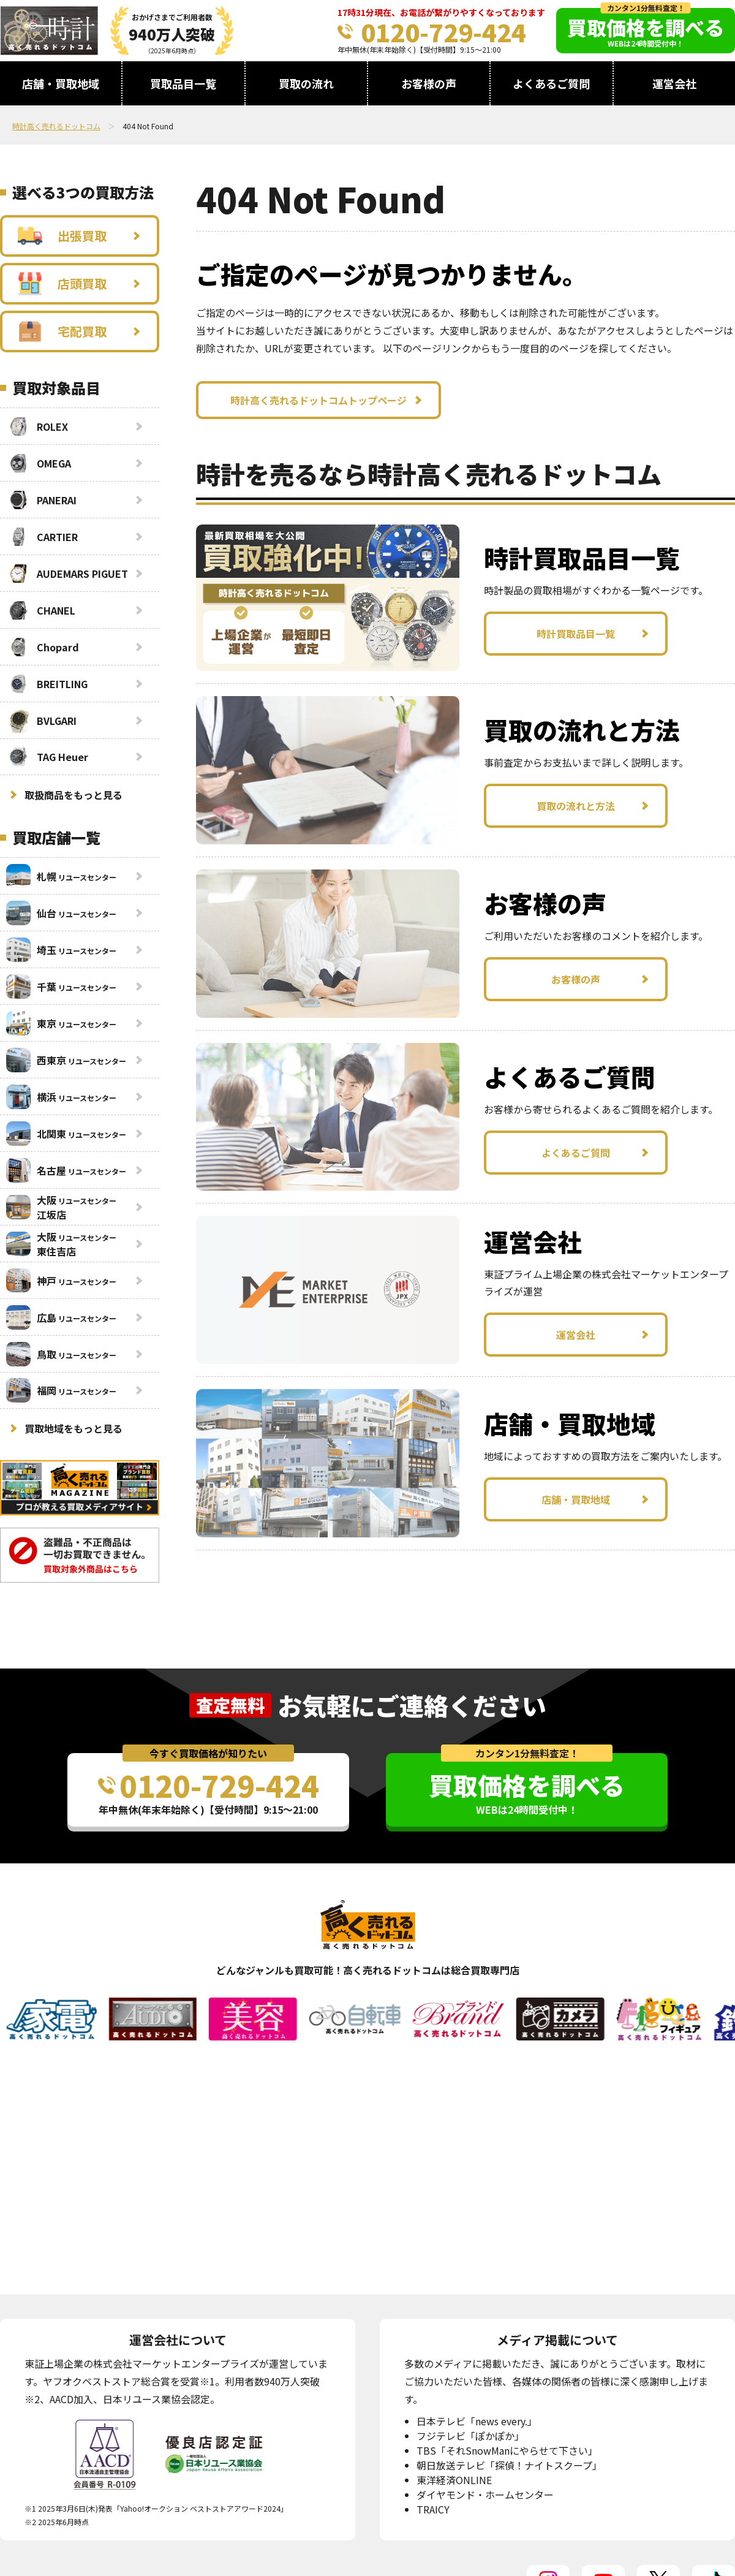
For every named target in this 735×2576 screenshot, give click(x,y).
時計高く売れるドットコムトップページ (318, 400)
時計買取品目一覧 (576, 633)
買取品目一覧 (183, 83)
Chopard (42, 647)
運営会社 (674, 83)
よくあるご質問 (551, 83)
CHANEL (40, 610)
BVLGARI (41, 720)
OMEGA (38, 463)
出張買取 (62, 236)
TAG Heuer (47, 757)
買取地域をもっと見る (73, 1428)
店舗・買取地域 (60, 83)
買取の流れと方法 (576, 805)
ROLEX (37, 426)
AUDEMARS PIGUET (67, 573)
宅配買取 (62, 331)
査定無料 (230, 1705)
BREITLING (47, 684)
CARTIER (42, 537)
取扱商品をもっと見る (73, 794)
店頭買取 (62, 283)
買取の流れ (306, 83)
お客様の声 (428, 83)
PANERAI (41, 500)
